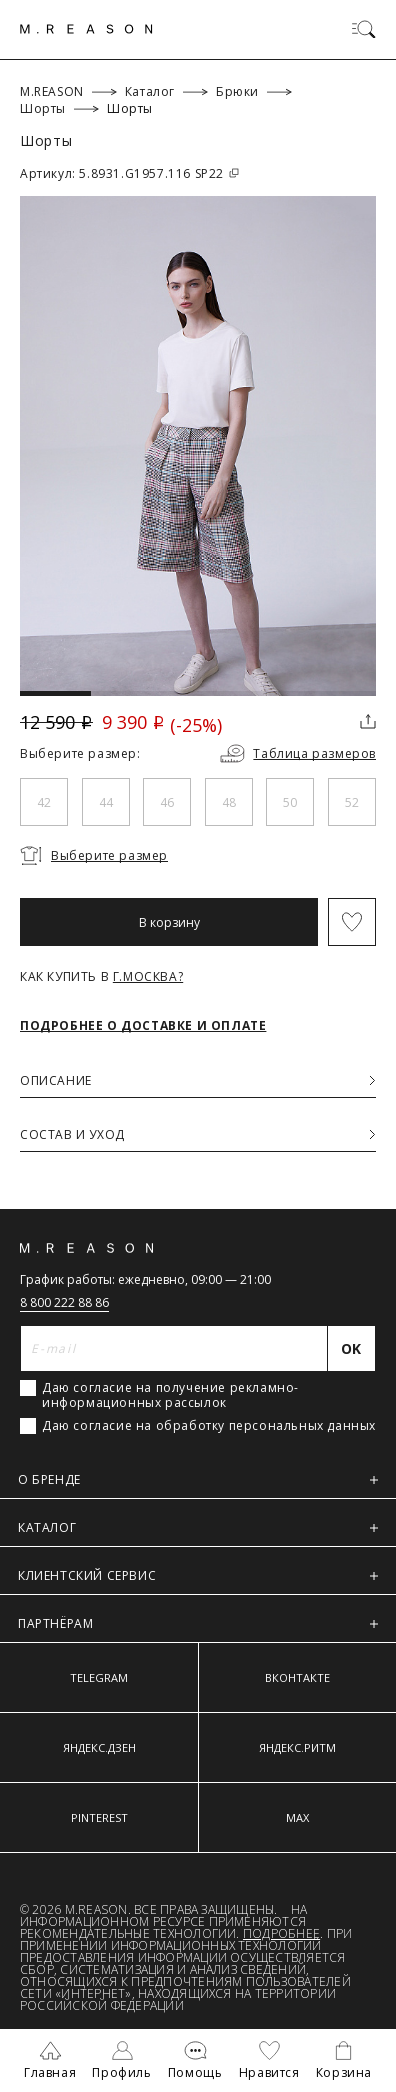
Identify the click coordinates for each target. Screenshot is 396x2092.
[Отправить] (352, 1348)
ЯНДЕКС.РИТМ (297, 1747)
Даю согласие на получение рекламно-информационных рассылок (170, 1395)
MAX (297, 1817)
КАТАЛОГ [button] (198, 1527)
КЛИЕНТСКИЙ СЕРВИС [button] (198, 1575)
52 (352, 802)
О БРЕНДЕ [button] (198, 1479)
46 (167, 802)
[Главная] (86, 29)
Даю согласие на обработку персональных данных (209, 1426)
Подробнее (281, 1933)
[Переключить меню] (364, 29)
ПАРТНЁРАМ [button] (198, 1623)
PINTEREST (99, 1817)
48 (229, 802)
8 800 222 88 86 (64, 1302)
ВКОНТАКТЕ (297, 1677)
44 (106, 802)
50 (290, 802)
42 (44, 802)
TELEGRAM (99, 1677)
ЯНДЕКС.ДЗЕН (99, 1747)
